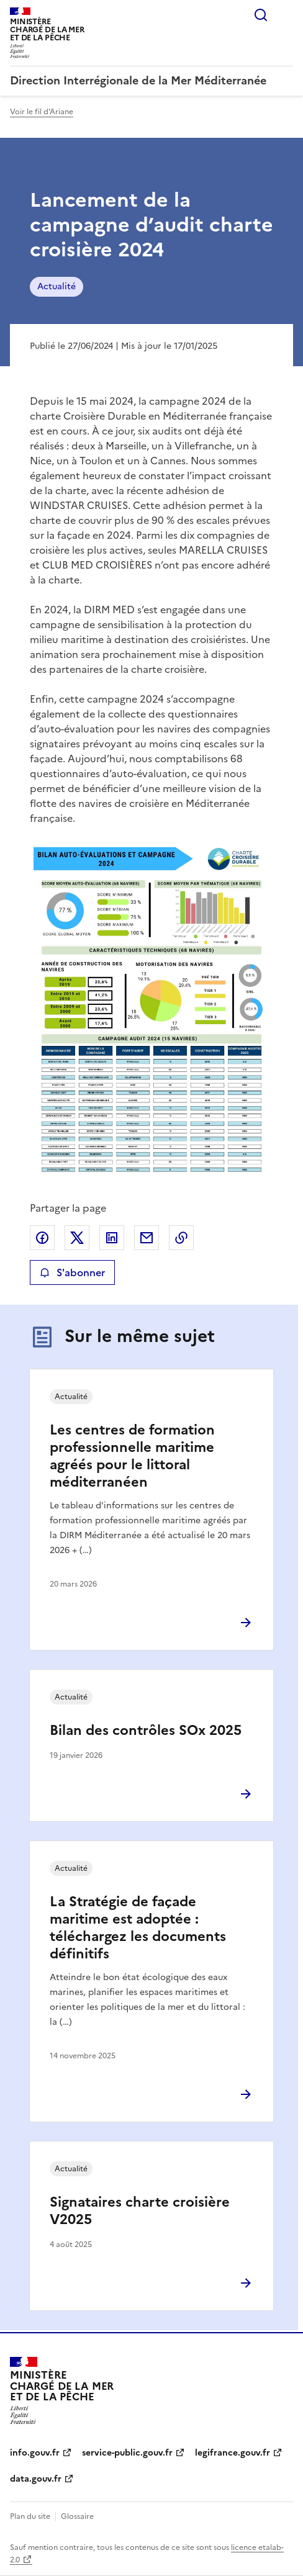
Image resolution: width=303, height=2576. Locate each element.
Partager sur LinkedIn (111, 1237)
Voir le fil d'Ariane (41, 111)
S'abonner (72, 1272)
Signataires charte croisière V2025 (140, 2211)
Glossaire (77, 2516)
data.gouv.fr (35, 2478)
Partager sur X (77, 1237)
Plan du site (30, 2516)
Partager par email (146, 1237)
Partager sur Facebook (42, 1237)
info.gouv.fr (35, 2452)
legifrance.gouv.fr (232, 2452)
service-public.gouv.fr (127, 2452)
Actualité (56, 286)
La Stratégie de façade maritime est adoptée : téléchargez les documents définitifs (138, 1927)
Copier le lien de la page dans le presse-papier (181, 1237)
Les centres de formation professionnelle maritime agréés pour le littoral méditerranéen (132, 1456)
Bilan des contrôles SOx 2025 (146, 1730)
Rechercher (260, 14)
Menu (285, 14)
